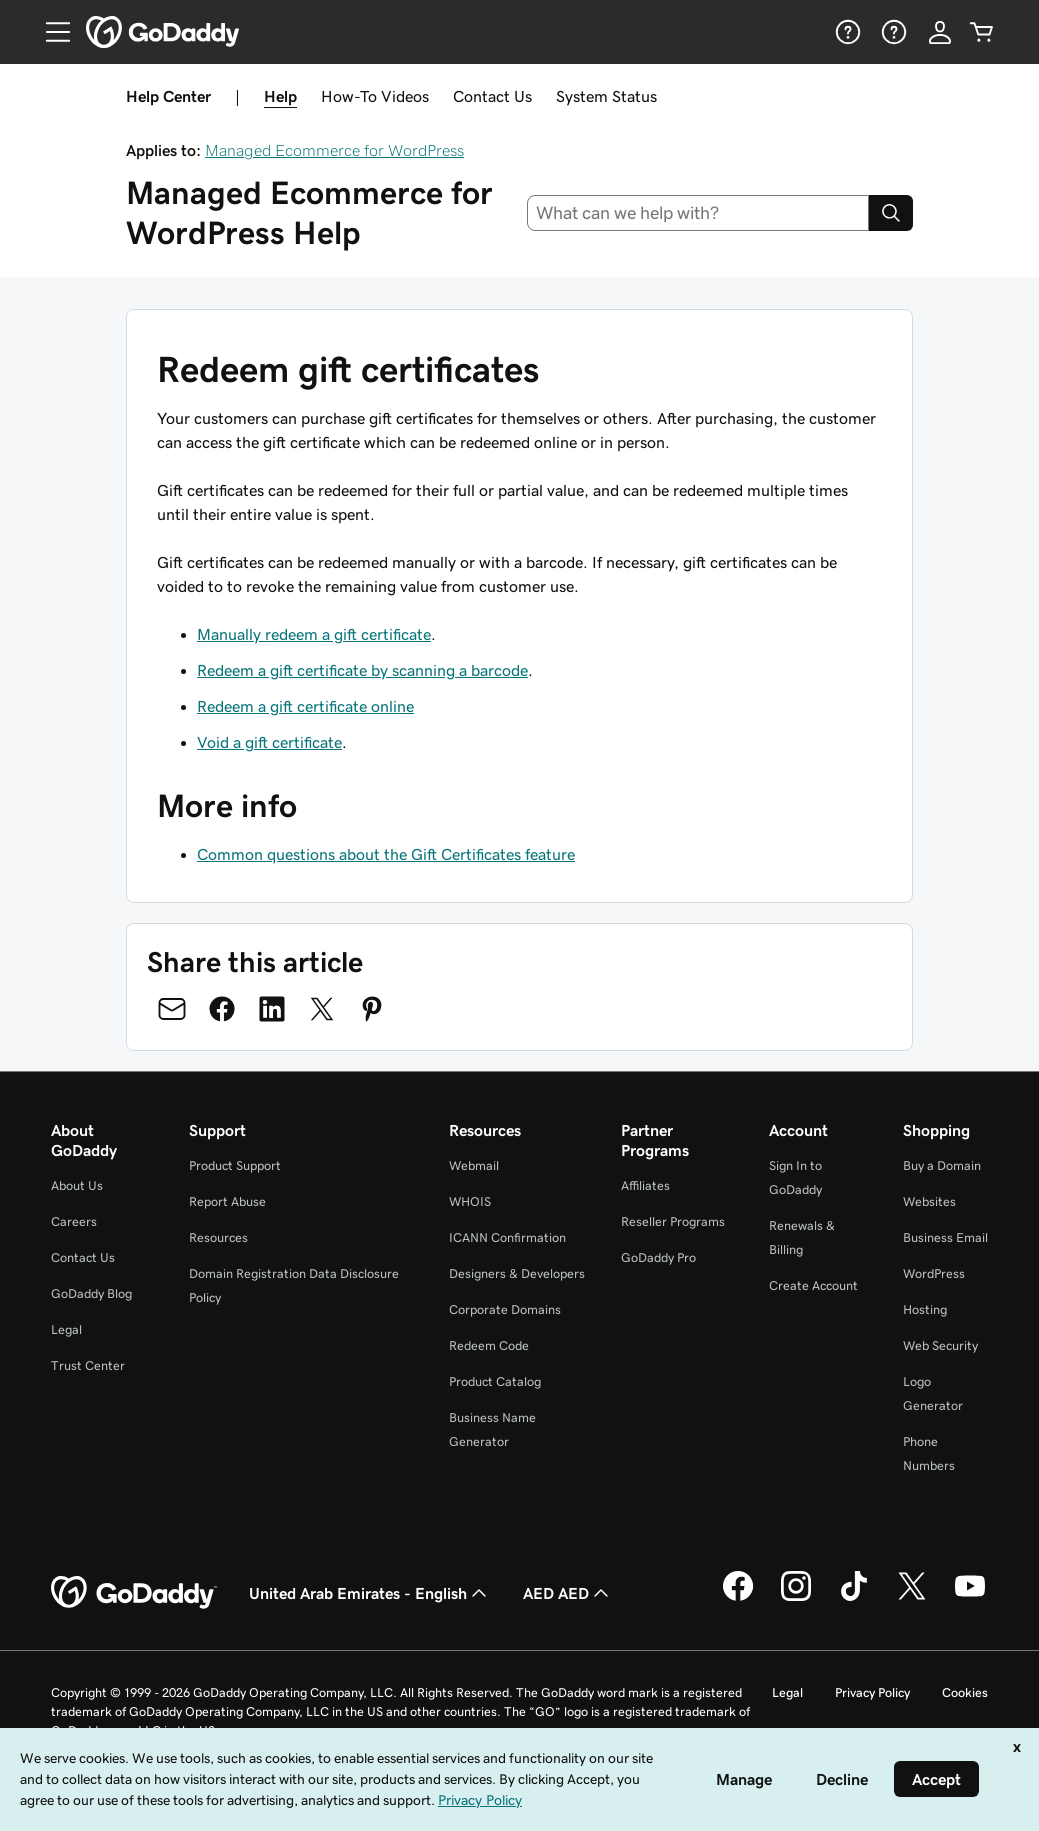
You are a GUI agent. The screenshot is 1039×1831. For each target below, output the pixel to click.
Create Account (813, 1285)
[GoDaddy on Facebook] (738, 1598)
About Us (77, 1185)
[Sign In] (940, 32)
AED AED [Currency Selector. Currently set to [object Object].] (568, 1593)
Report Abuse (227, 1201)
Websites (929, 1201)
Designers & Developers (517, 1273)
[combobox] (698, 213)
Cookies (965, 1692)
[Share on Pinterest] (372, 1009)
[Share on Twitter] (322, 1009)
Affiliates (645, 1185)
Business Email (945, 1237)
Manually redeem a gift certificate (314, 634)
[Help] (846, 32)
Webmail (474, 1165)
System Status (606, 96)
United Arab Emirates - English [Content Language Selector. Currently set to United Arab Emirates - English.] (370, 1593)
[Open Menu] (50, 32)
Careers (74, 1221)
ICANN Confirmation (507, 1237)
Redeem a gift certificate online (305, 706)
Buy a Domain (942, 1165)
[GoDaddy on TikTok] (854, 1598)
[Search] (891, 213)
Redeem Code (489, 1345)
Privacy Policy (872, 1692)
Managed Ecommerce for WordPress (334, 150)
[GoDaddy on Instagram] (796, 1598)
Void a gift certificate (269, 742)
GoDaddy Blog (91, 1293)
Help (280, 96)
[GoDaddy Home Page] (134, 1593)
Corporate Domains (505, 1309)
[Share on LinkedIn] (272, 1009)
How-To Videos (375, 96)
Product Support (235, 1165)
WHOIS (470, 1201)
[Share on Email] (172, 1009)
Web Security (940, 1345)
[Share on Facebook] (222, 1009)
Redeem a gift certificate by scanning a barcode (362, 670)
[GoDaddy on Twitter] (912, 1598)
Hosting (925, 1309)
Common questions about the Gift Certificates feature (386, 854)
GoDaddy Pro (658, 1257)
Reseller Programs (673, 1221)
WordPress (934, 1273)
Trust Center (88, 1365)
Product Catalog (495, 1381)
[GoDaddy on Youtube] (970, 1598)
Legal (66, 1329)
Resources (218, 1237)
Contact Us (492, 96)
